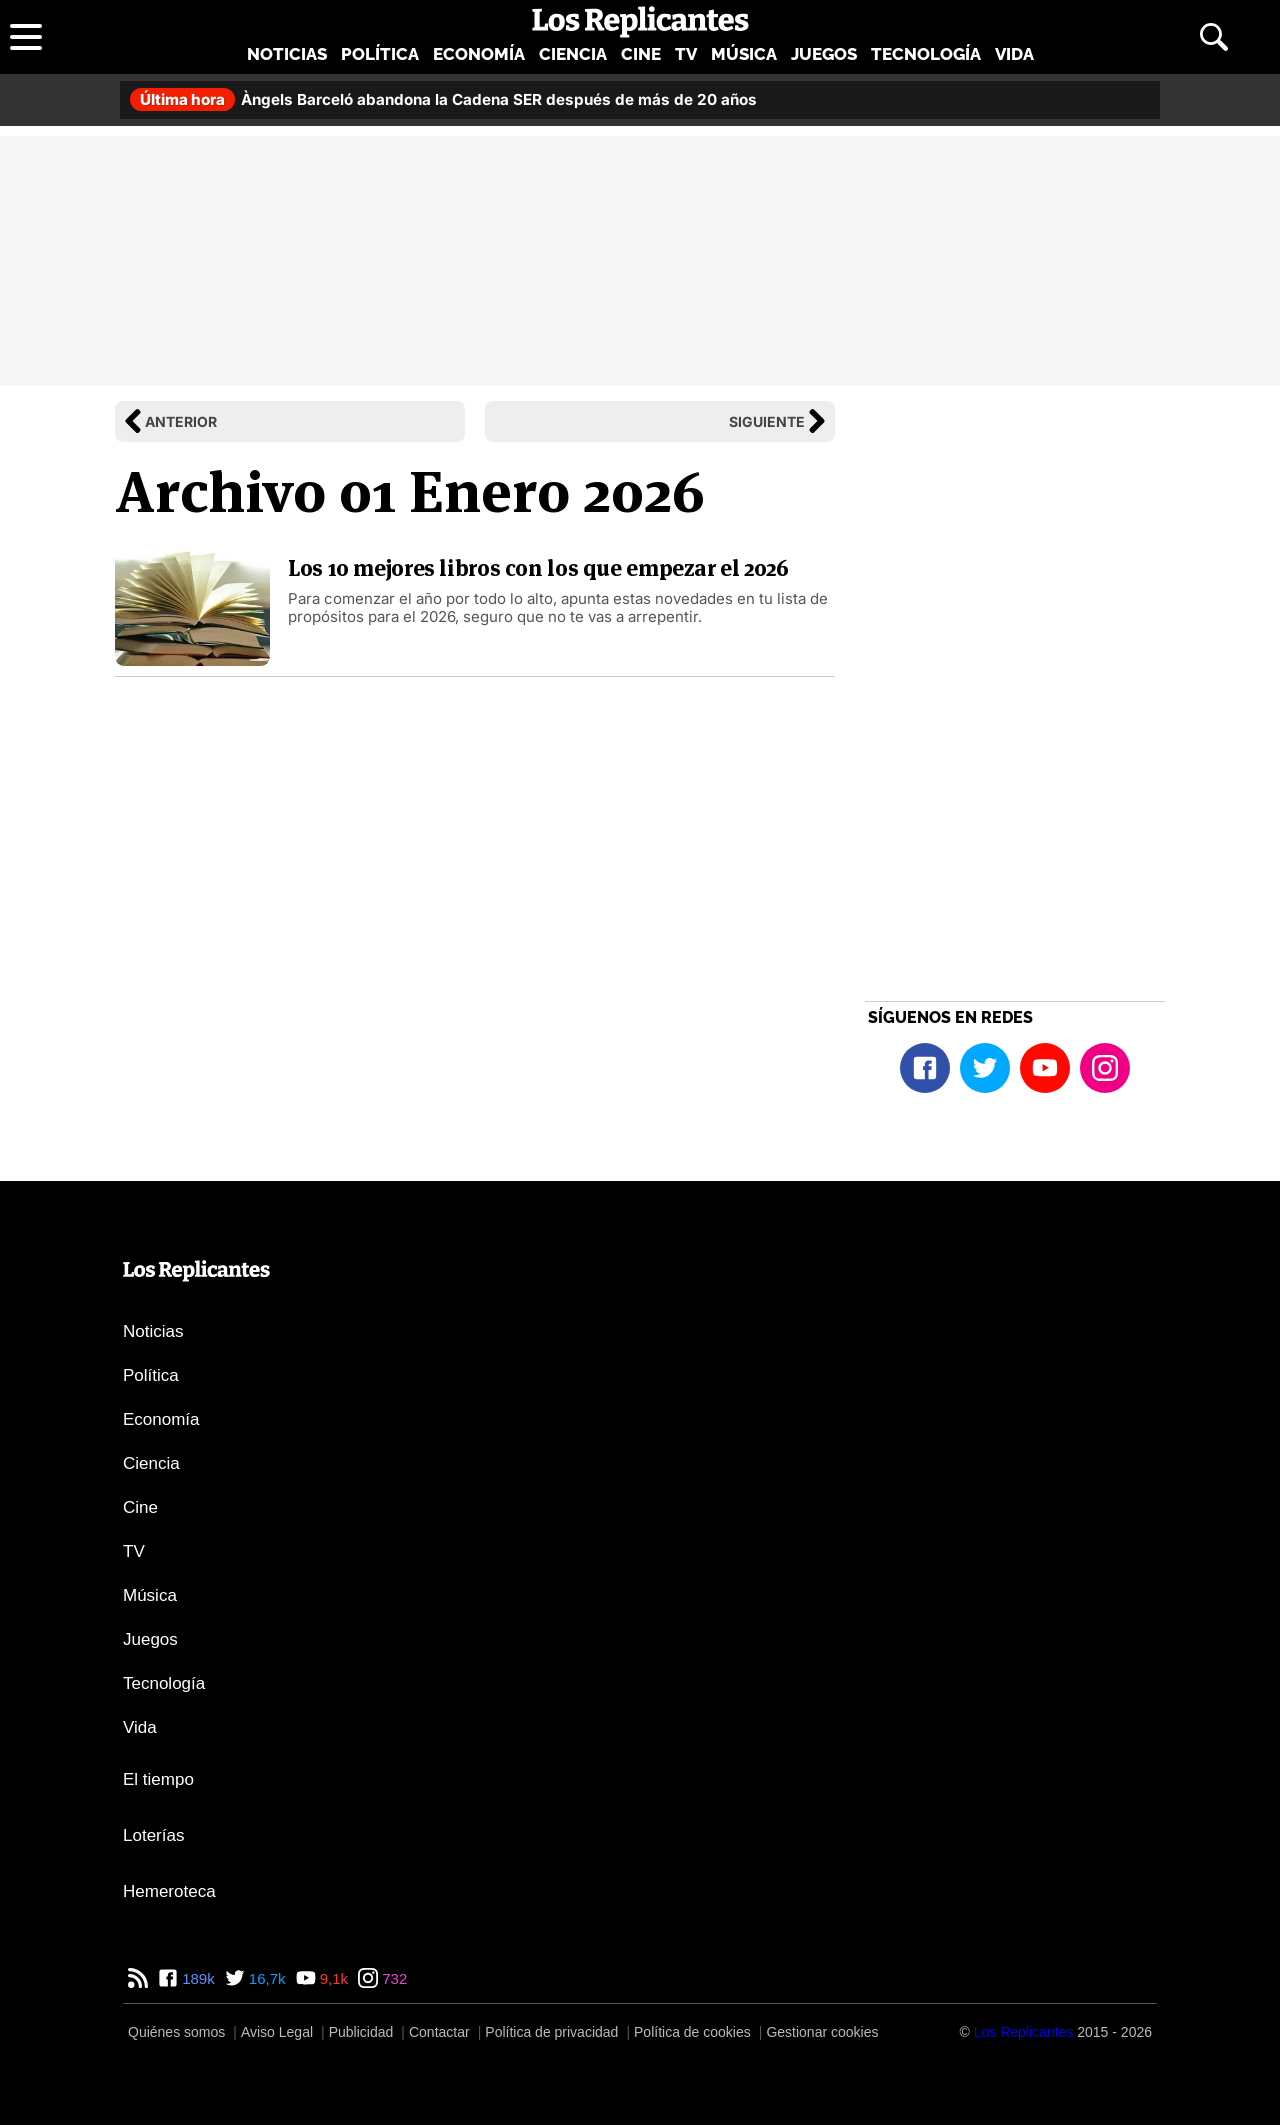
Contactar (439, 2032)
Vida (1014, 54)
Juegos (824, 54)
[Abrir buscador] (1214, 37)
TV (686, 54)
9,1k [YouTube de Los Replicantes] (332, 1978)
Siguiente (767, 421)
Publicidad (361, 2032)
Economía (479, 54)
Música (744, 54)
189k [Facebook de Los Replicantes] (196, 1978)
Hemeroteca (169, 1891)
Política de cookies (692, 2032)
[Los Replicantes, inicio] (640, 22)
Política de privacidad (551, 2032)
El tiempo (158, 1779)
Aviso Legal (277, 2032)
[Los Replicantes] (1024, 2032)
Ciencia (573, 54)
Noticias (287, 54)
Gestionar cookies (822, 2032)
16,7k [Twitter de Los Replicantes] (265, 1978)
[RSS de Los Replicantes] (138, 1978)
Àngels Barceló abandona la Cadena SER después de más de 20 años (443, 99)
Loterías (153, 1835)
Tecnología (926, 54)
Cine (641, 54)
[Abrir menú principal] (26, 37)
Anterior (181, 421)
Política (380, 54)
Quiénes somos (176, 2032)
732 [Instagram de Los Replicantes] (392, 1978)
